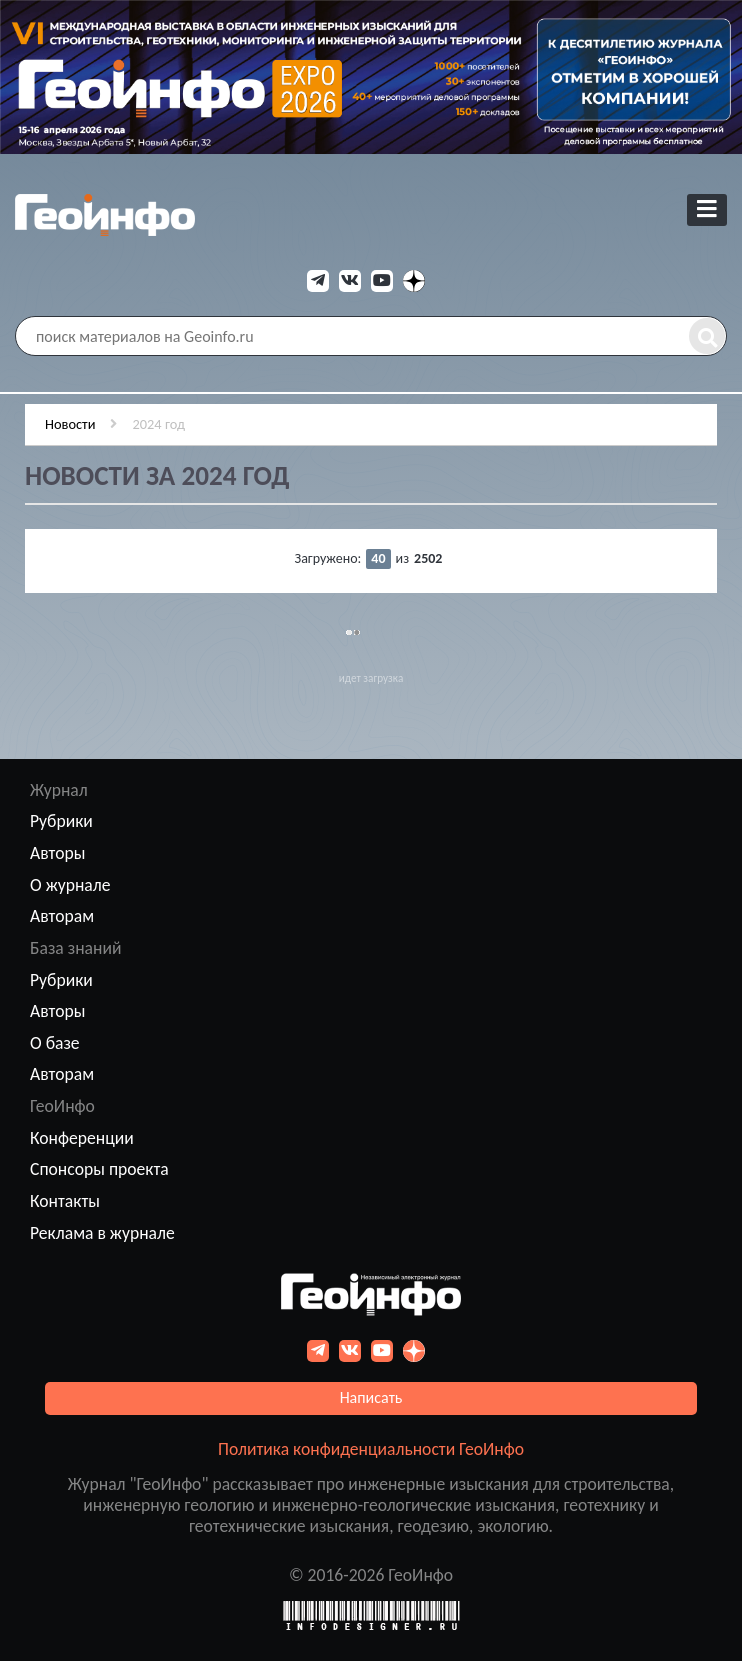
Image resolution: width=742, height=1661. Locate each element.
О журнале (70, 885)
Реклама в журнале (102, 1233)
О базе (55, 1043)
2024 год (158, 424)
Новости (70, 424)
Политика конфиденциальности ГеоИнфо (371, 1449)
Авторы (57, 853)
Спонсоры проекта (99, 1169)
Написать (371, 1397)
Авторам (62, 916)
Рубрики (61, 821)
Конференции (82, 1138)
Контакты (65, 1201)
